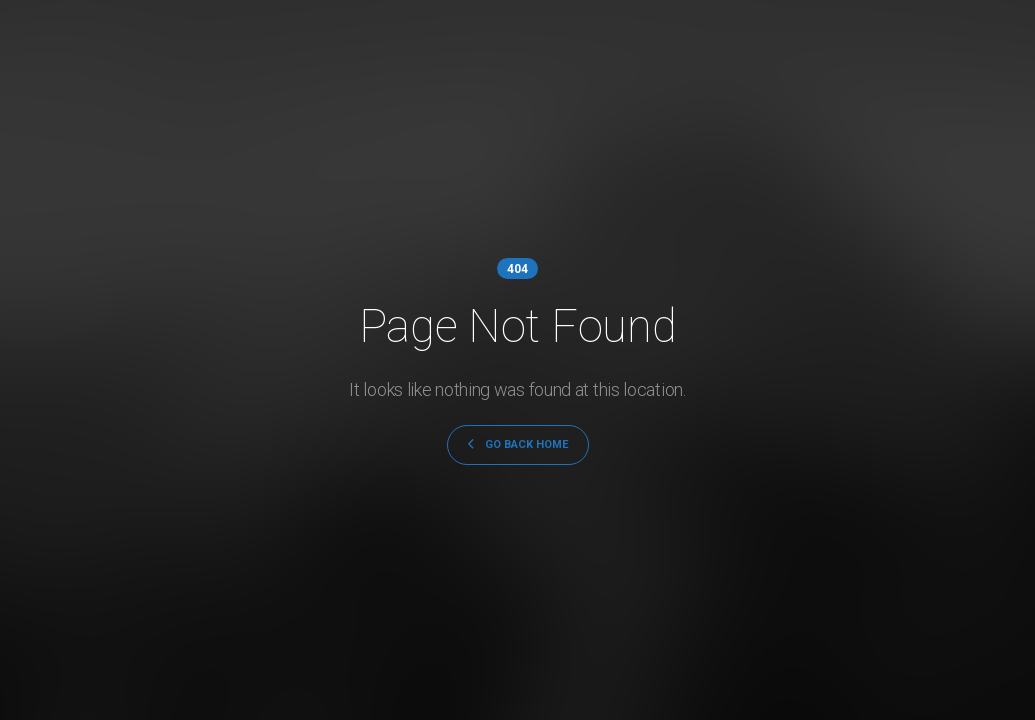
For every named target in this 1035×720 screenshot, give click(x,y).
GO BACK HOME (518, 444)
